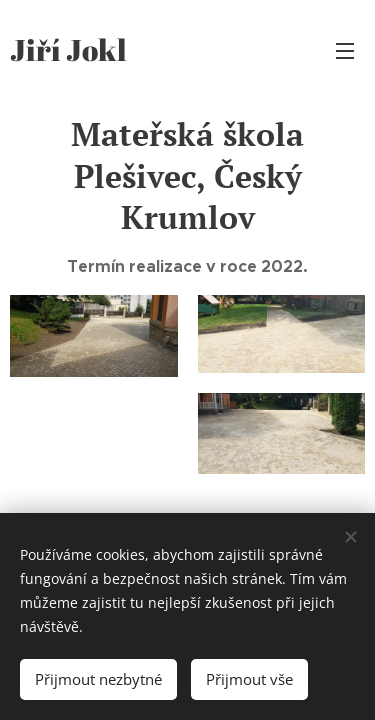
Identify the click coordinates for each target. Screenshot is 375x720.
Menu (345, 51)
